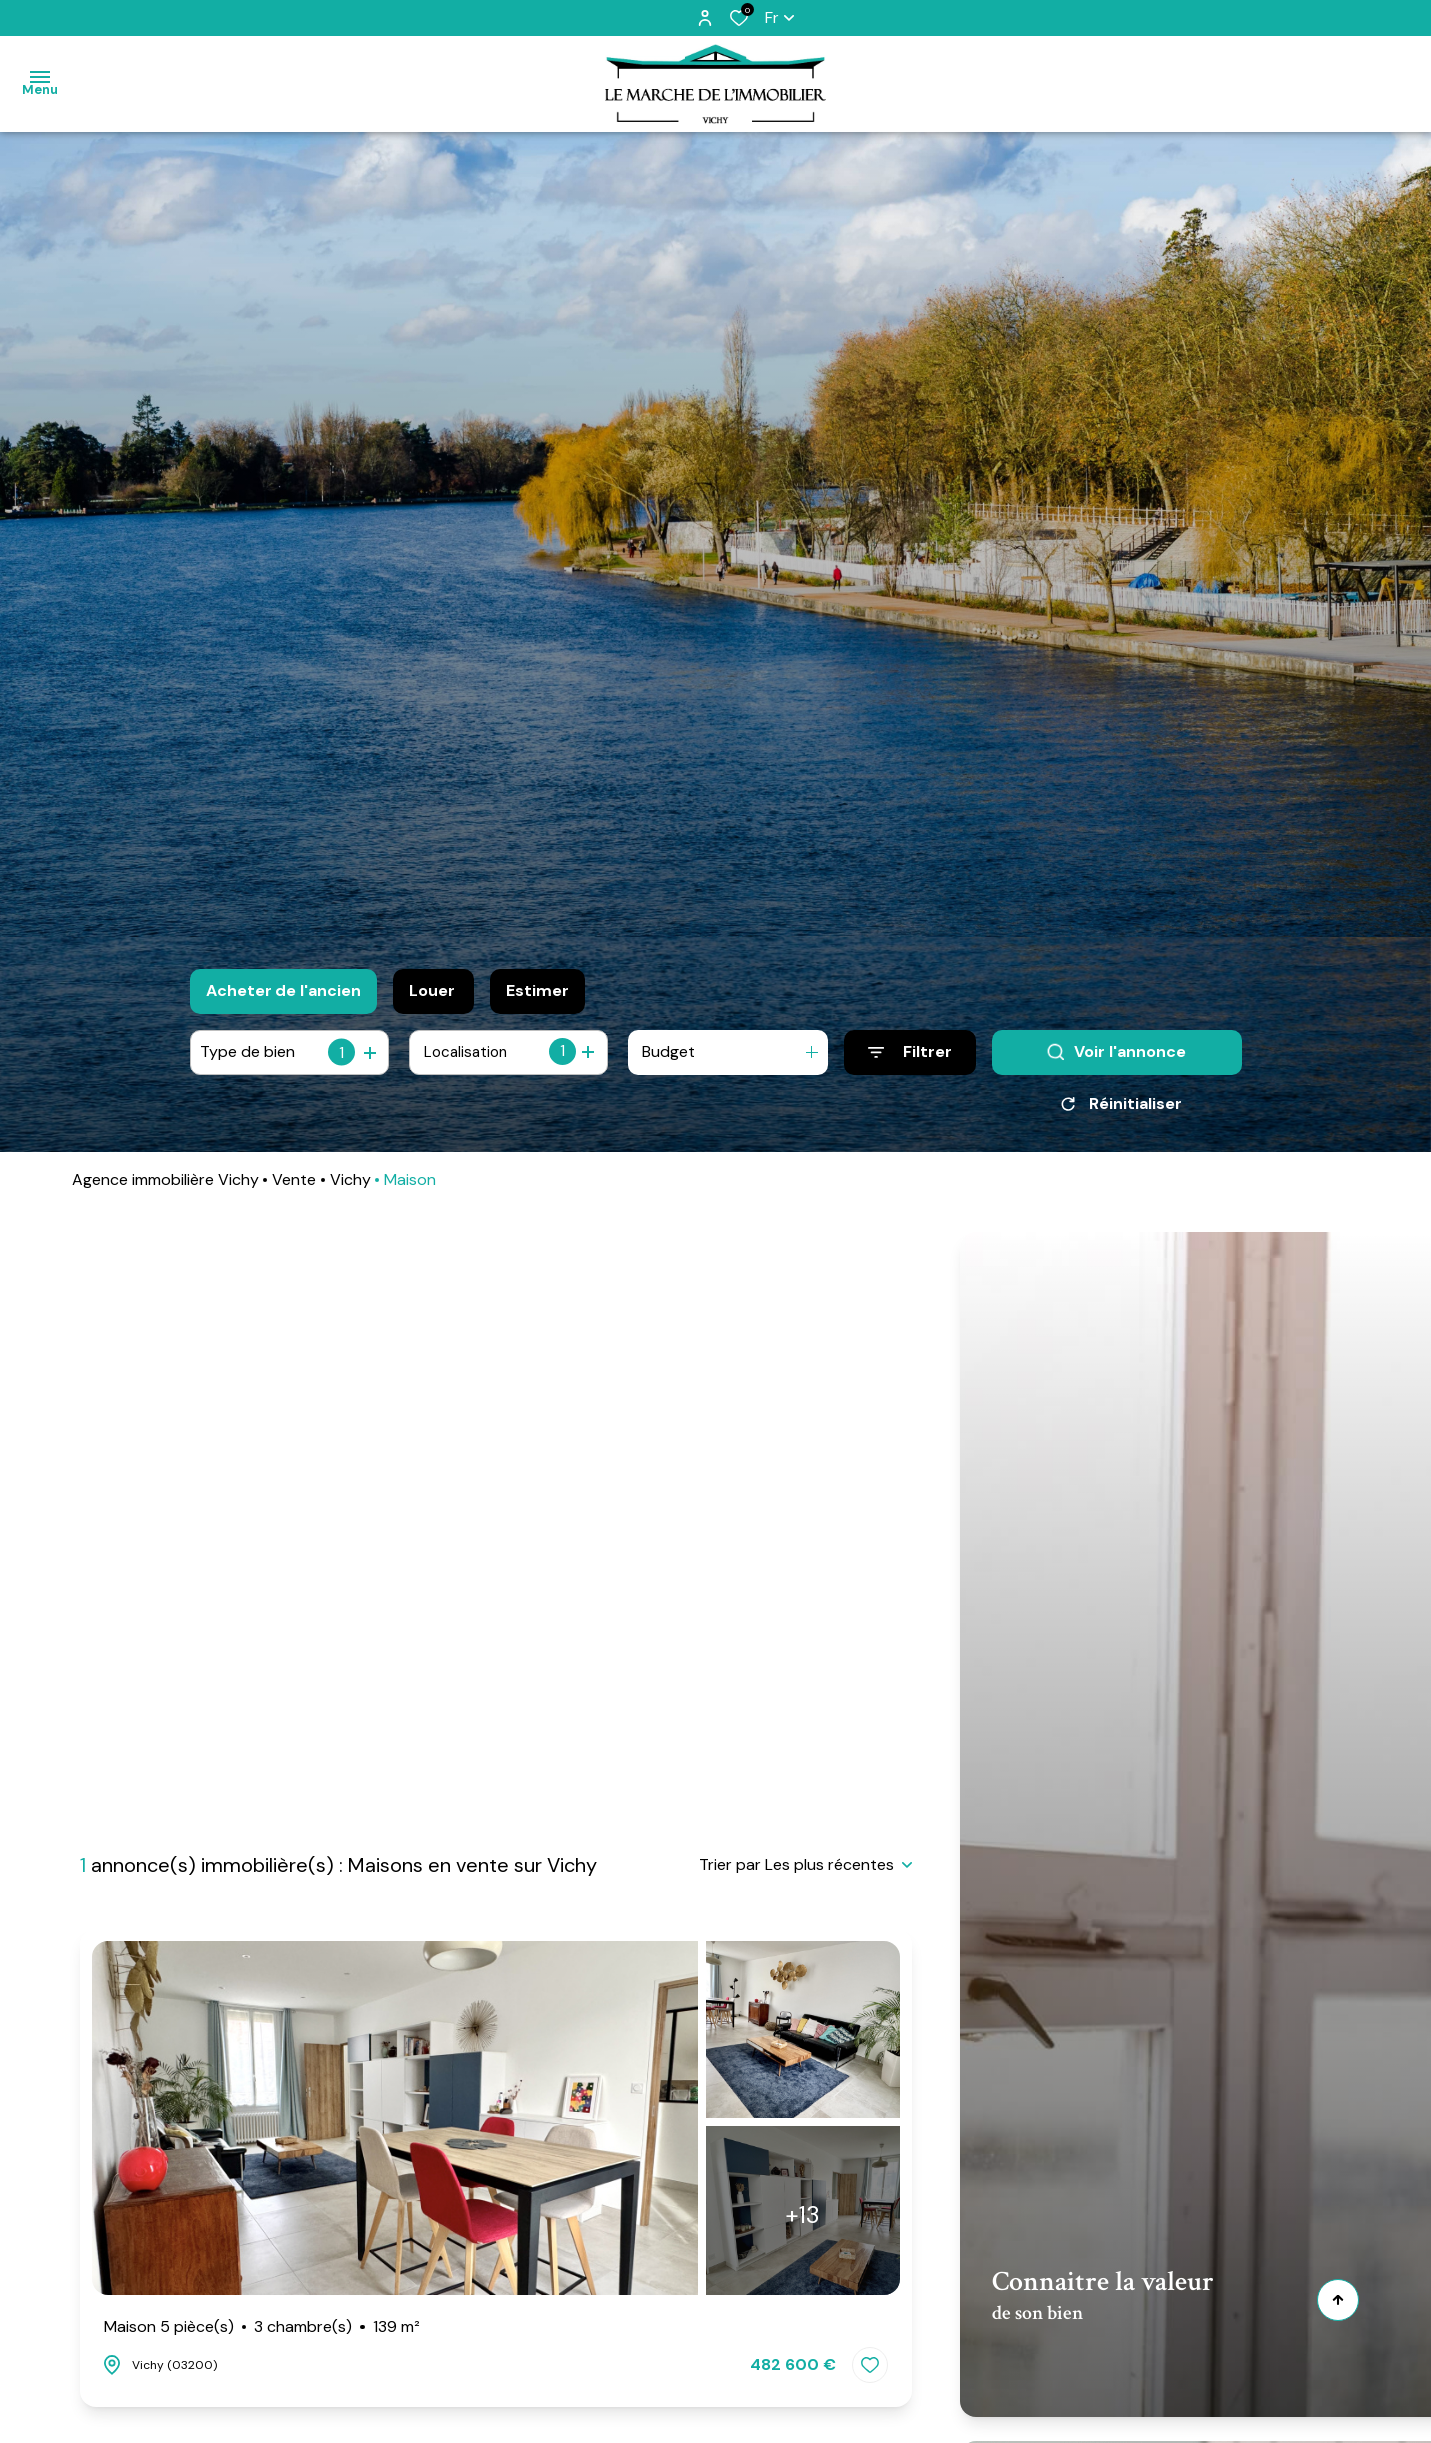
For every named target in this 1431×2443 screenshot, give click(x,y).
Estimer (537, 990)
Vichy (350, 1186)
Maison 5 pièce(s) (262, 2327)
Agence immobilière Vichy (165, 1186)
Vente (294, 1186)
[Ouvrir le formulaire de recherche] (910, 1052)
